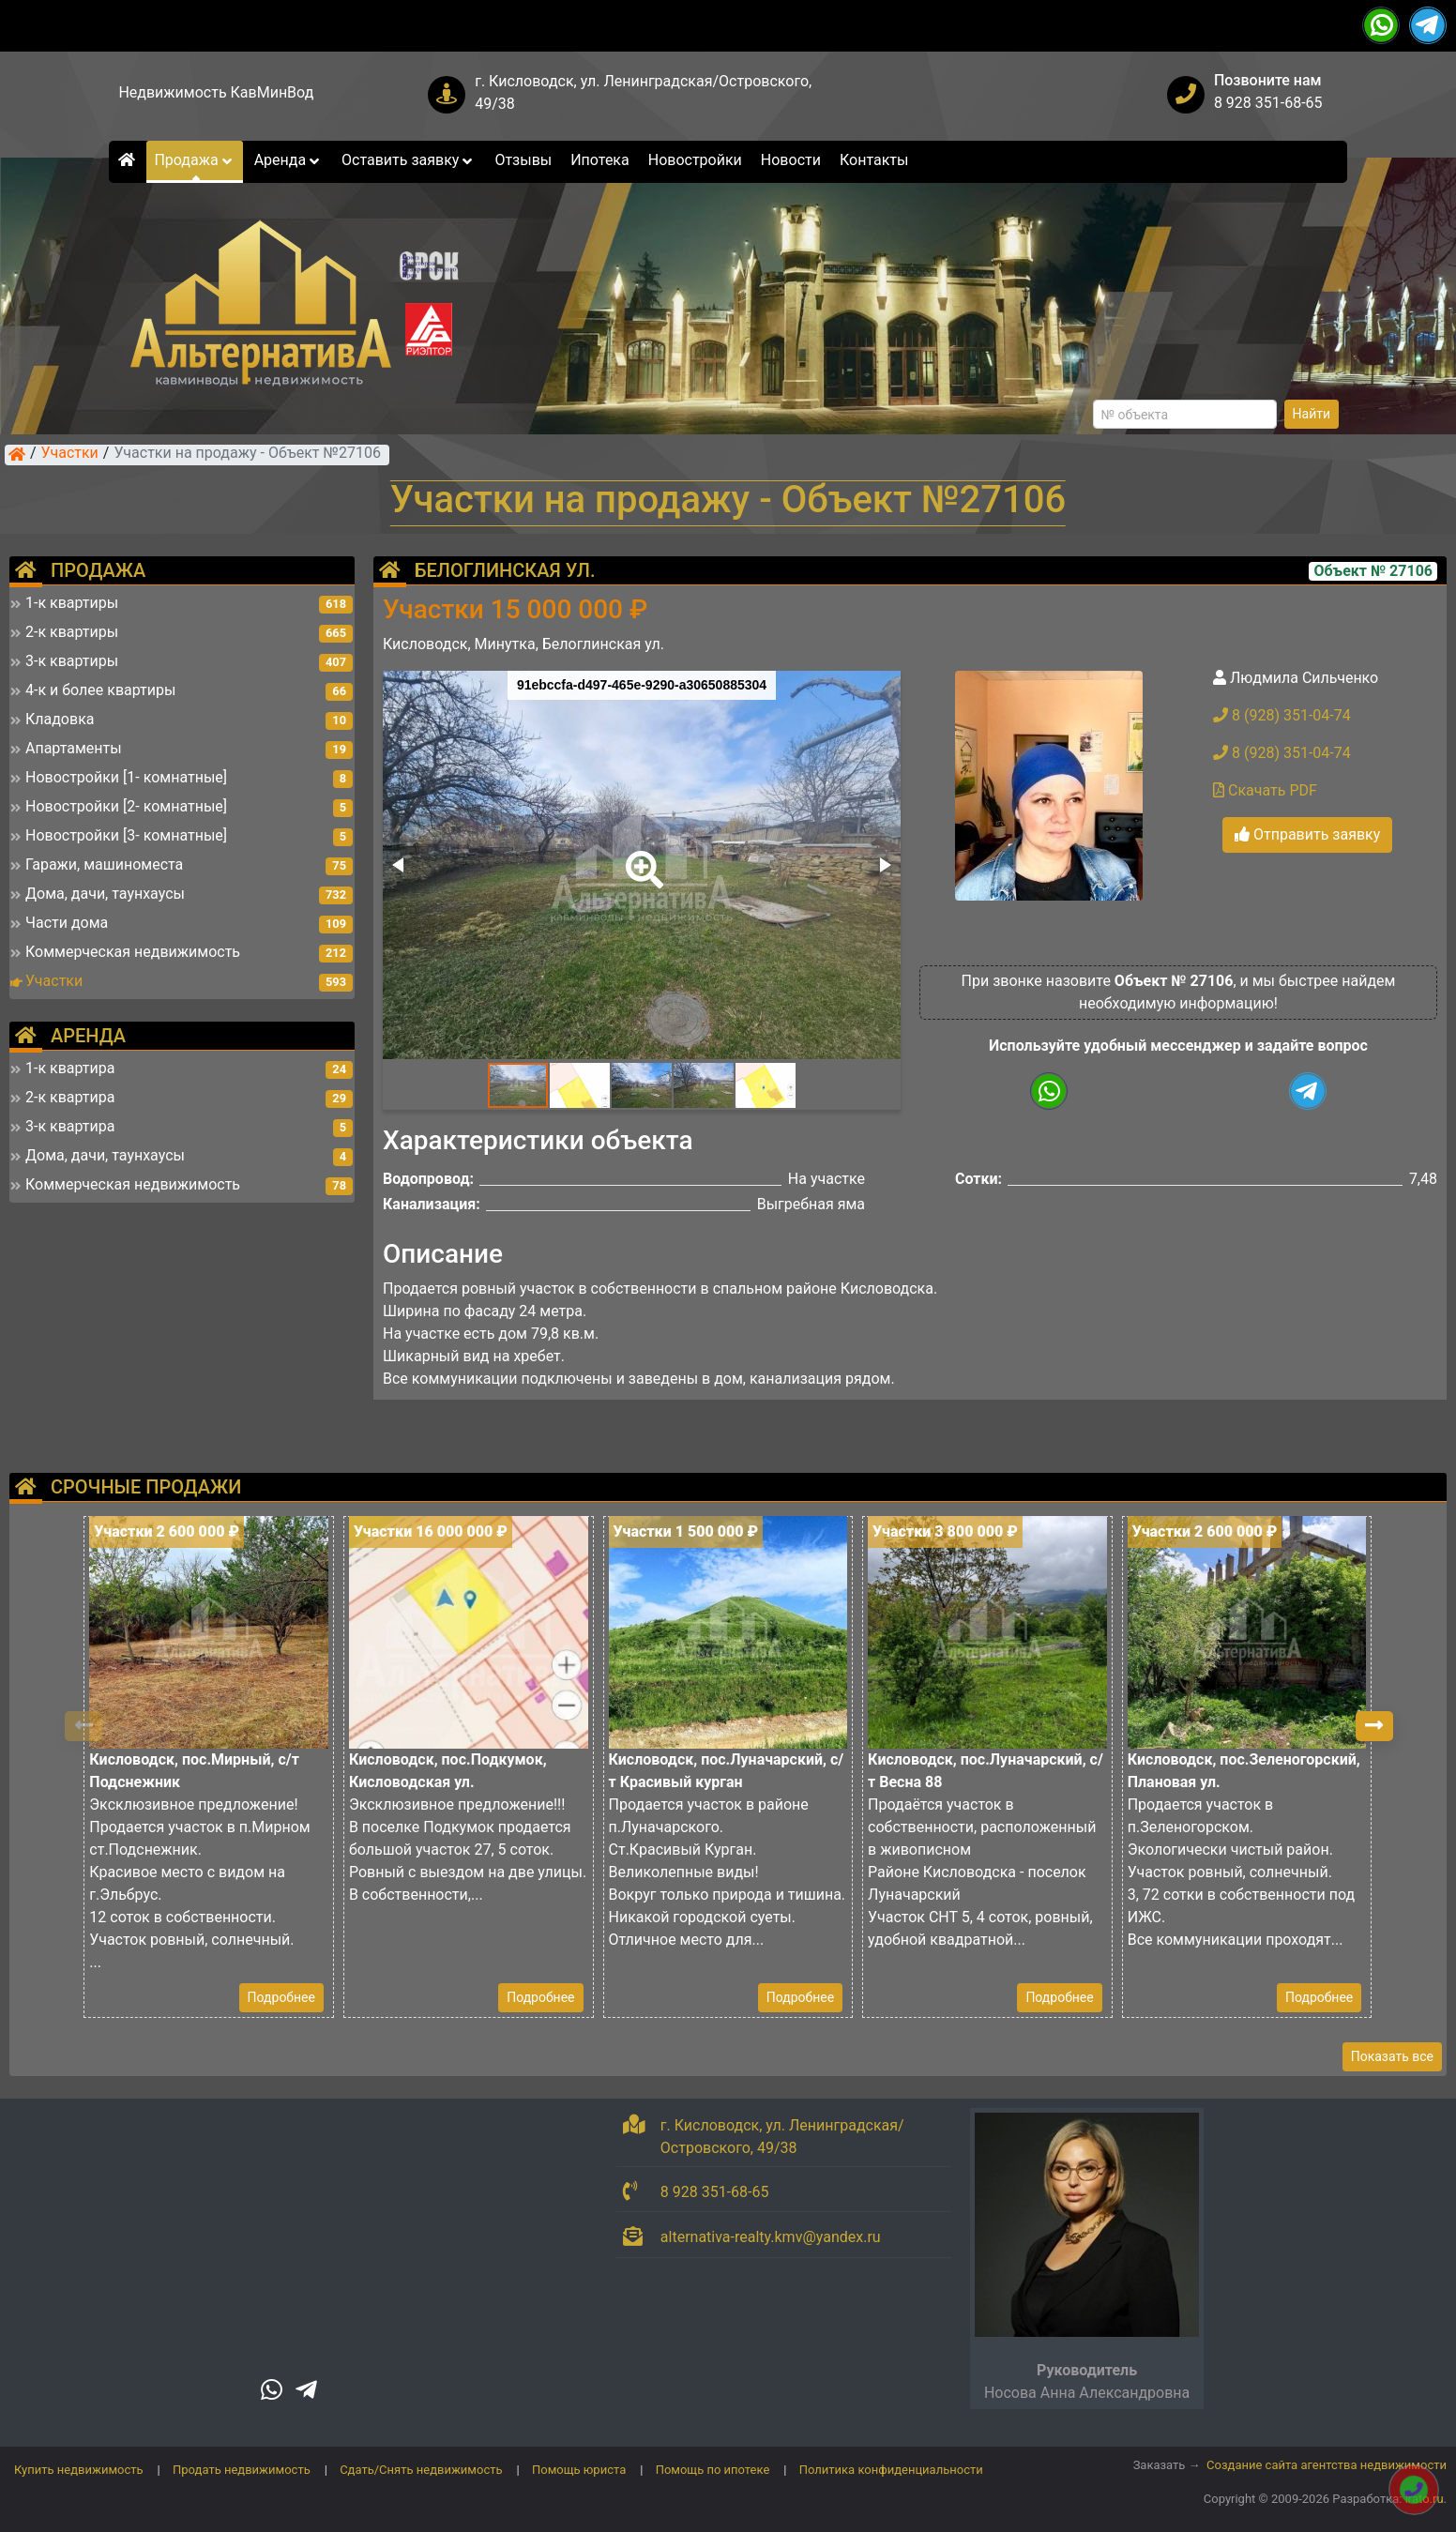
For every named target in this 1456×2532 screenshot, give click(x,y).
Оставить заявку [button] (408, 160)
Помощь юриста (579, 2470)
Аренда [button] (288, 160)
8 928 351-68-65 (1268, 103)
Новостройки (695, 160)
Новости (791, 160)
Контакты (874, 160)
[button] (641, 856)
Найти (1312, 413)
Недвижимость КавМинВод (215, 92)
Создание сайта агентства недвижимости (1326, 2465)
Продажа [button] (194, 160)
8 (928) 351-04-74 (1282, 715)
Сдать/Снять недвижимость (421, 2470)
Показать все (1392, 2056)
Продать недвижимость (242, 2470)
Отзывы (523, 160)
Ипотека (599, 160)
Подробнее (281, 1997)
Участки (70, 454)
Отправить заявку (1307, 834)
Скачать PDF (1265, 790)
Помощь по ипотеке (713, 2470)
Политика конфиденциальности (891, 2470)
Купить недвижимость (79, 2470)
